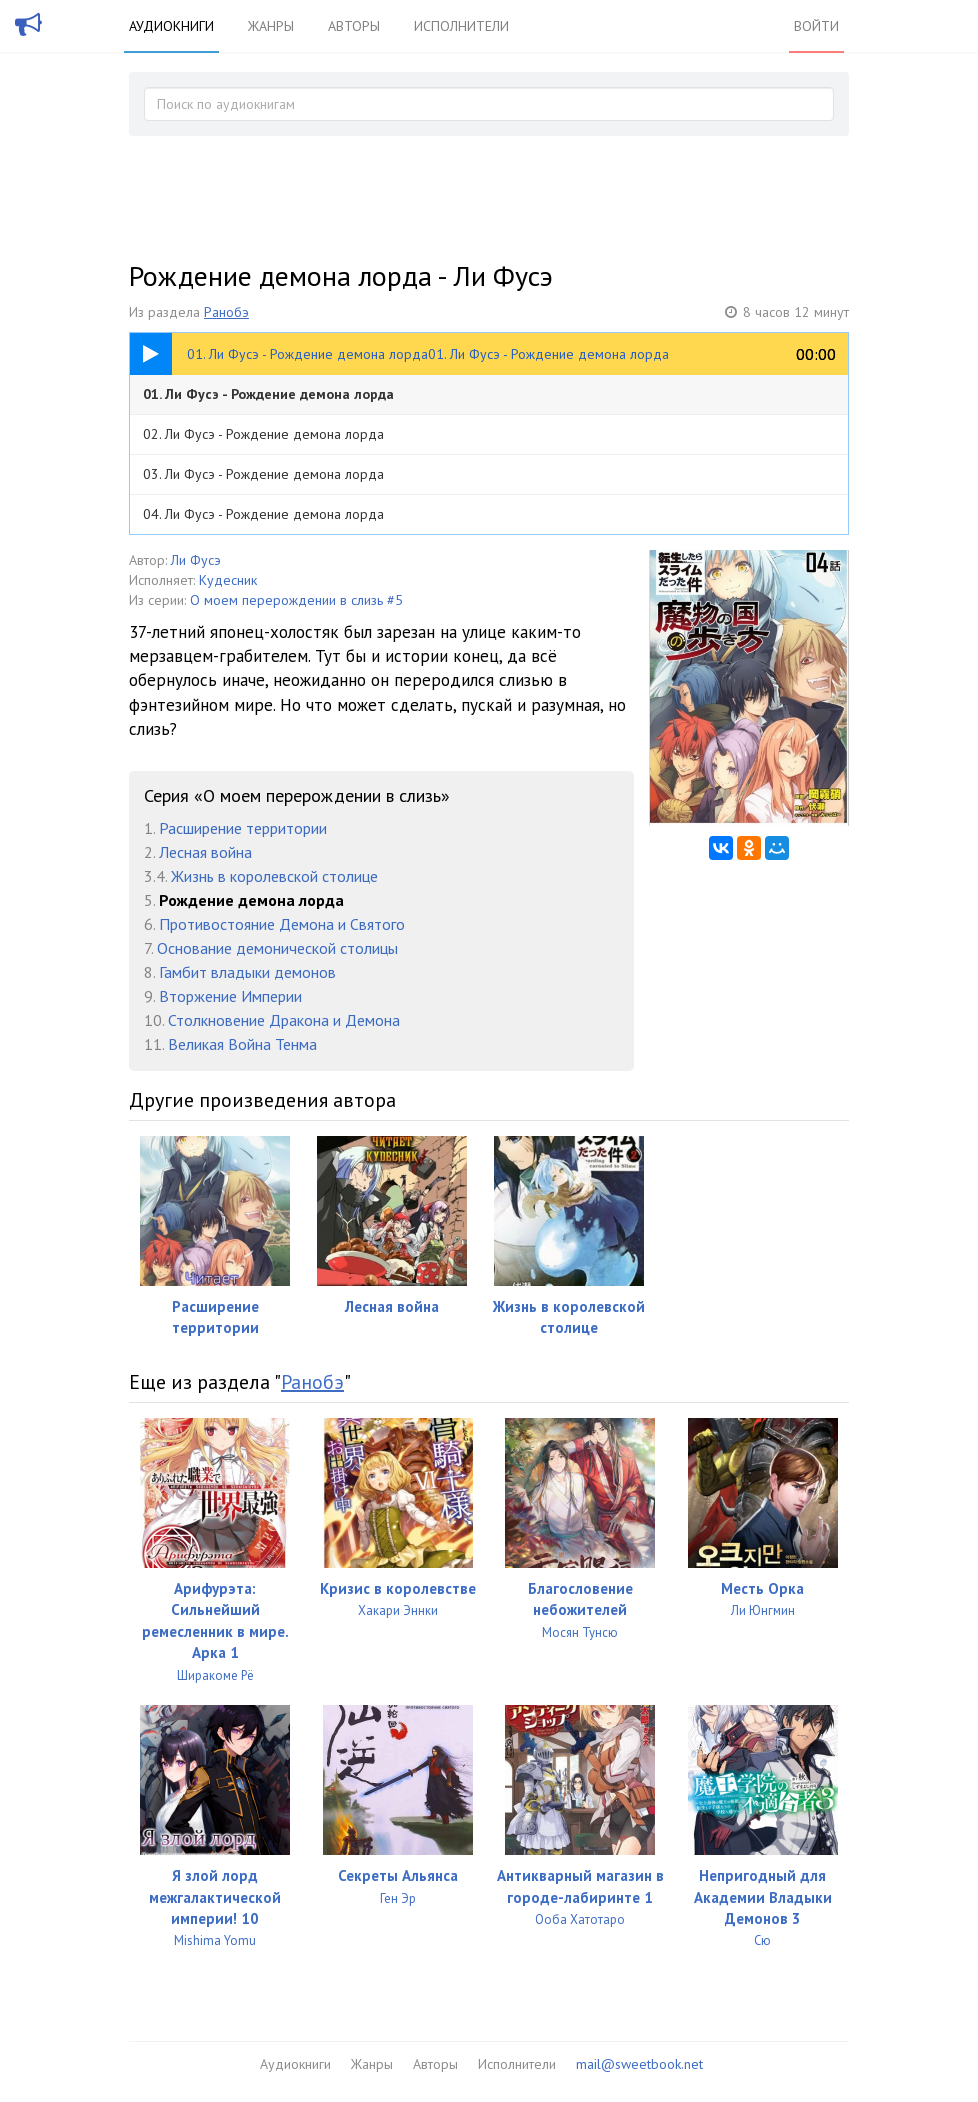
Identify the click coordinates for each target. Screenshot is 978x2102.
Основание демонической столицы (277, 948)
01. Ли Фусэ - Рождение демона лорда (268, 394)
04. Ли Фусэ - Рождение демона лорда (263, 514)
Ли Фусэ (196, 560)
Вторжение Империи (230, 996)
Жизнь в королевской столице (274, 876)
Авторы (354, 26)
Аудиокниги (171, 26)
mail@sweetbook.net (639, 2064)
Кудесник (228, 580)
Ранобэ (226, 312)
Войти (816, 26)
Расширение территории (243, 828)
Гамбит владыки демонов (247, 972)
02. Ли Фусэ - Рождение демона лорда (263, 434)
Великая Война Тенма (242, 1044)
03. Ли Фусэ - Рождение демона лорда (263, 474)
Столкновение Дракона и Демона (284, 1020)
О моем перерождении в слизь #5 (296, 600)
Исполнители (461, 26)
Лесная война (205, 852)
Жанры (271, 26)
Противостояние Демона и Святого (282, 924)
